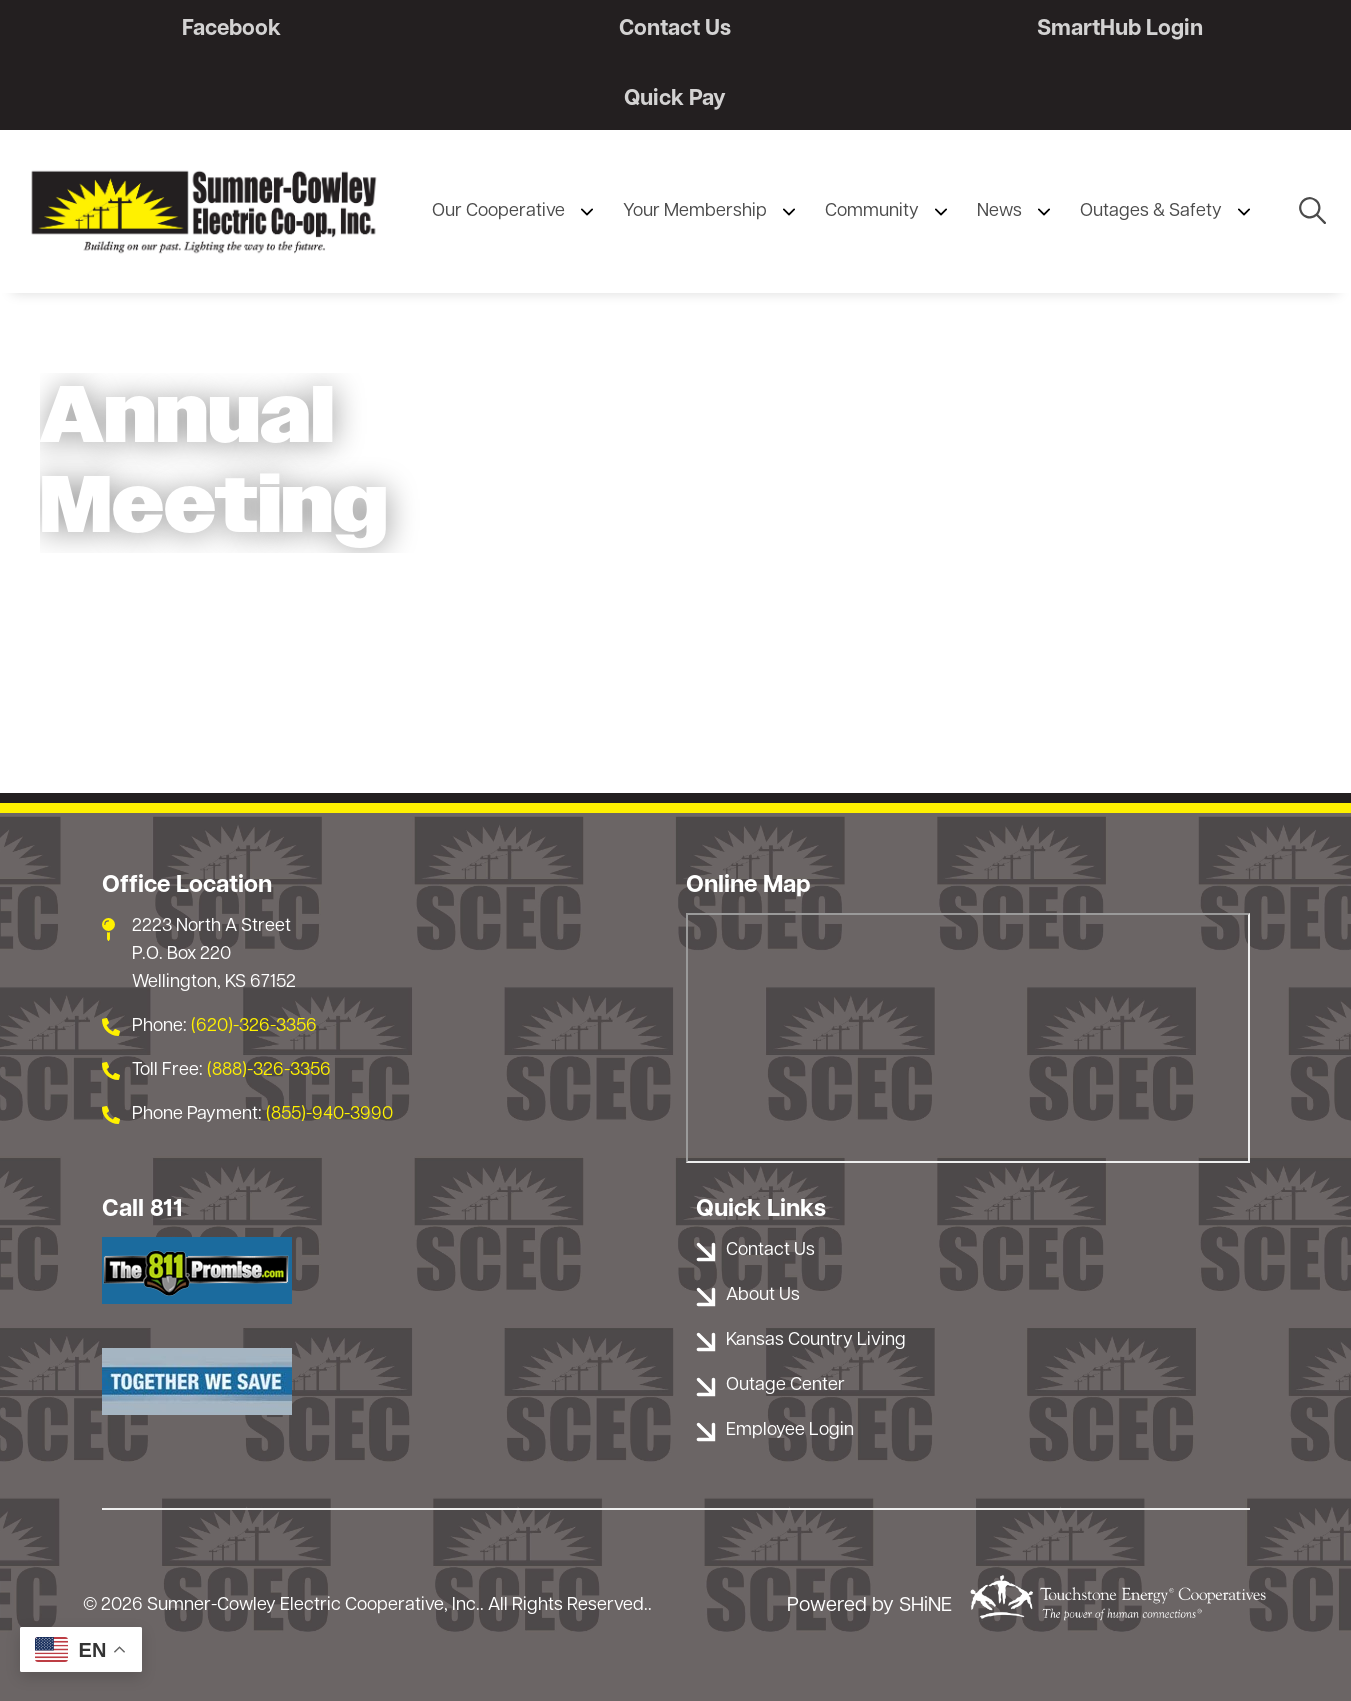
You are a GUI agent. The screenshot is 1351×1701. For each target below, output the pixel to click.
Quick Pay (675, 99)
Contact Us (675, 29)
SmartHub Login (1120, 29)
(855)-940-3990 (329, 1114)
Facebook (231, 29)
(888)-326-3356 (269, 1070)
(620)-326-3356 (254, 1026)
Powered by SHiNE (869, 1606)
